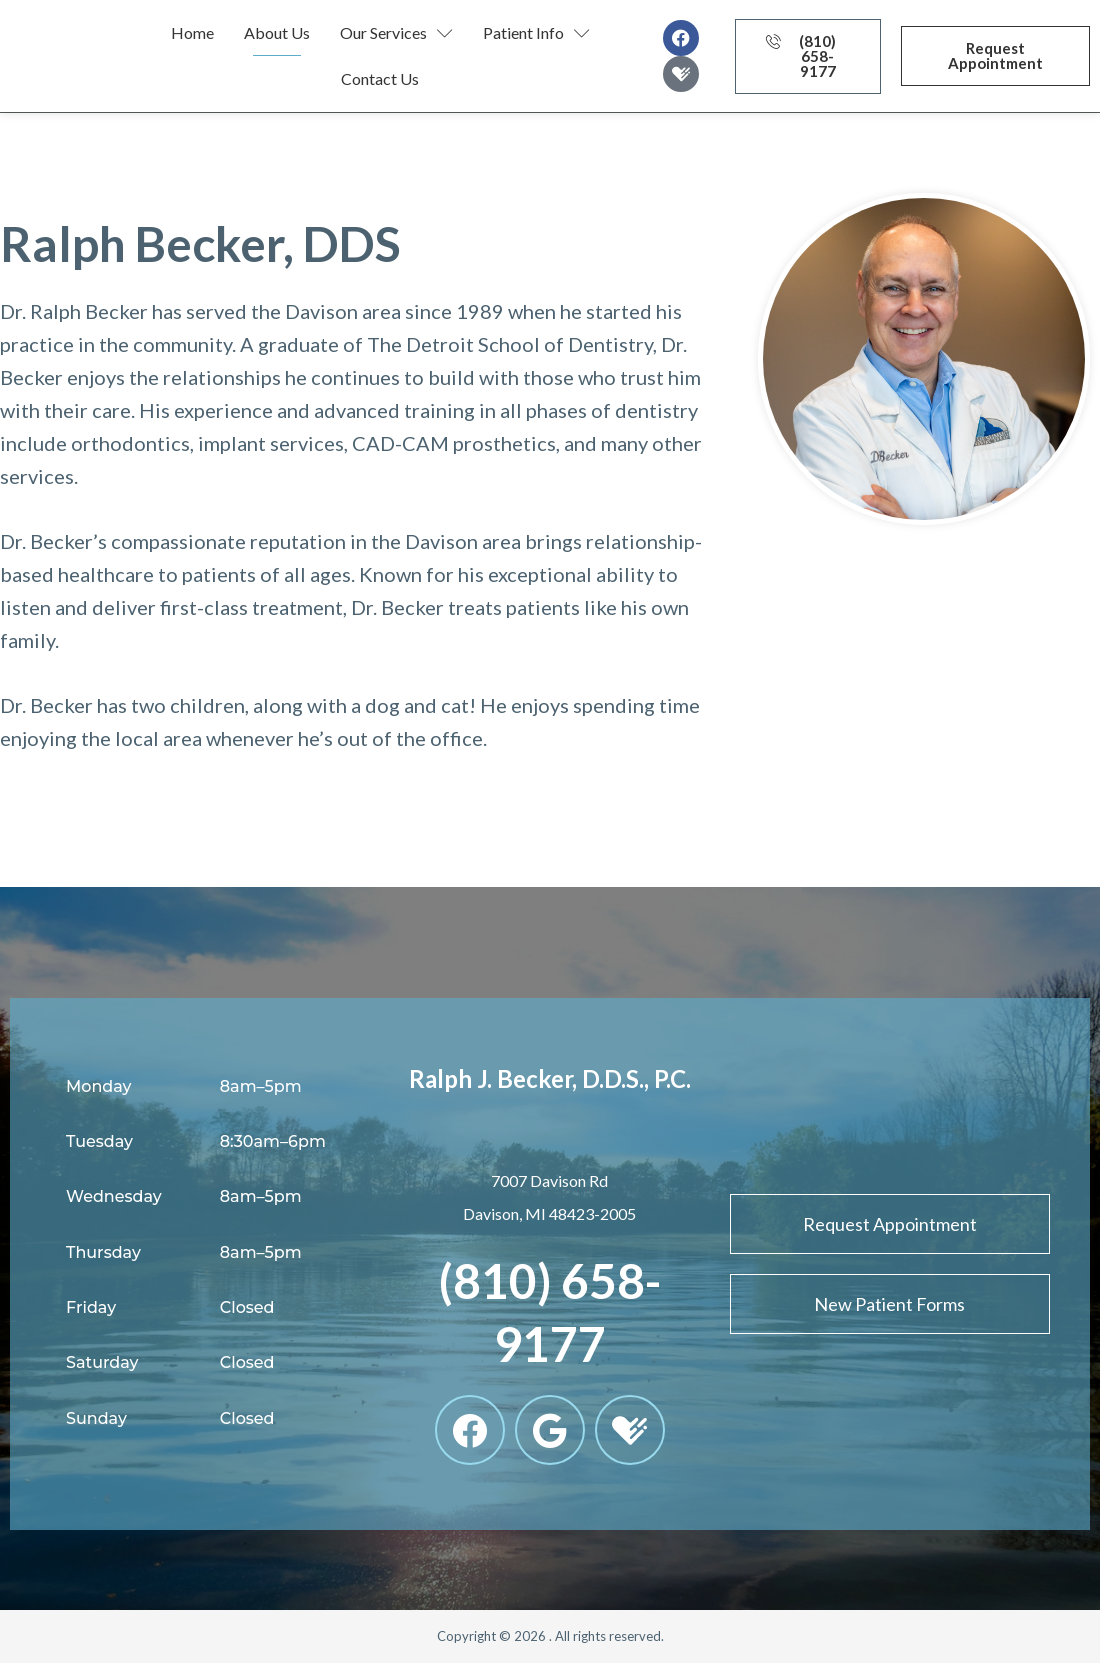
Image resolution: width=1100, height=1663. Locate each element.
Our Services (396, 33)
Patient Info (536, 33)
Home (192, 32)
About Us (277, 32)
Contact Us (380, 78)
